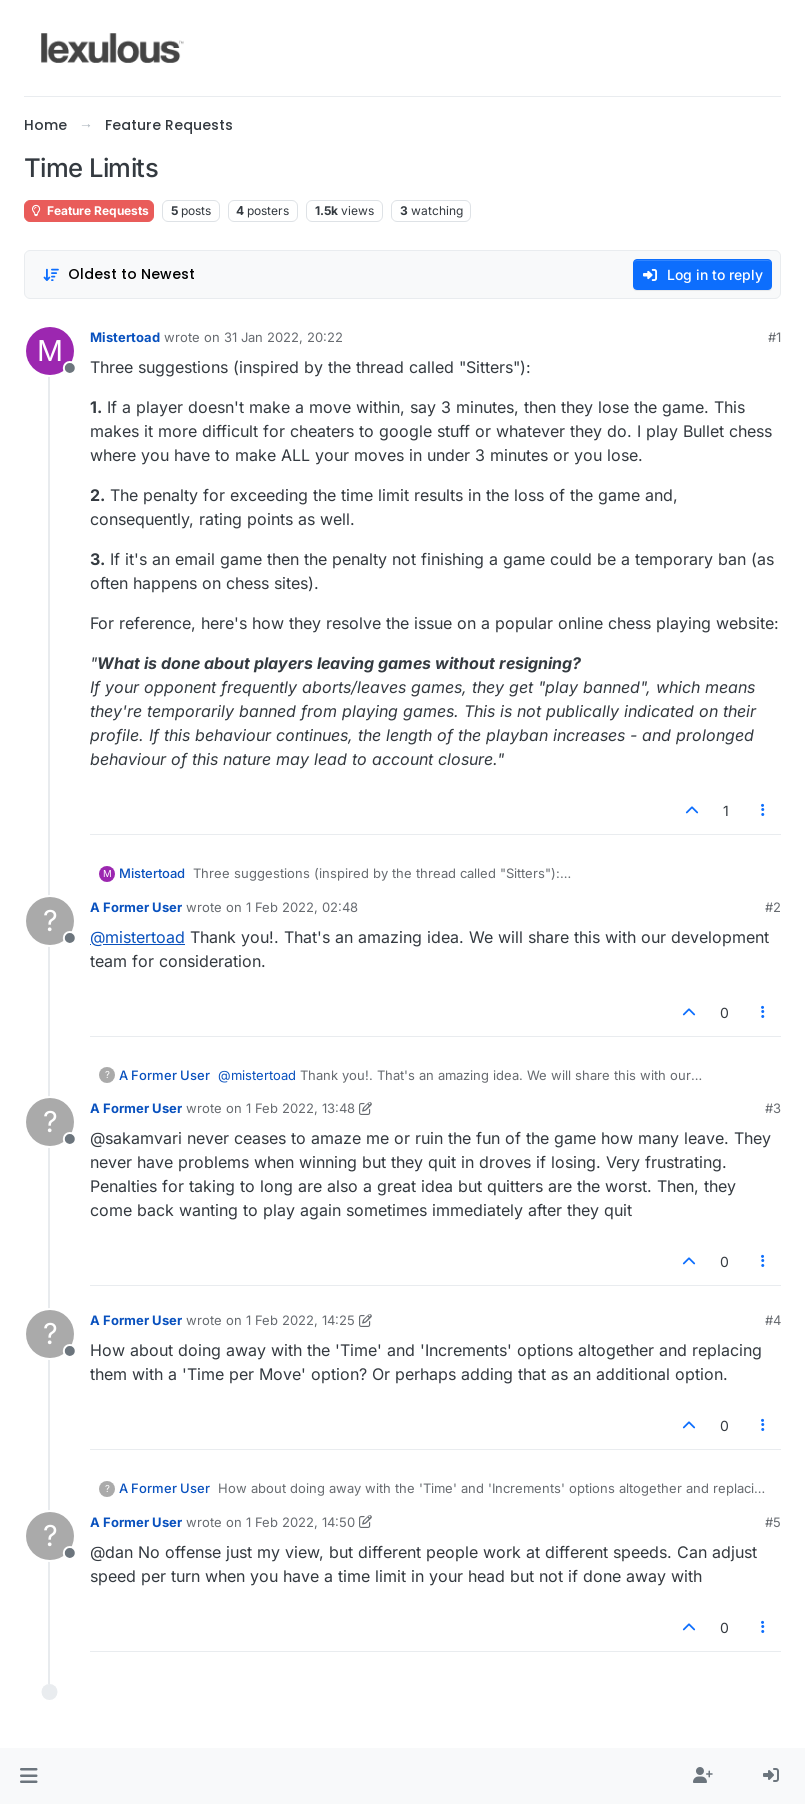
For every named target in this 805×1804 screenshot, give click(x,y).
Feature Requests (89, 210)
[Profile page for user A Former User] (50, 921)
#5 (773, 1522)
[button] (28, 1776)
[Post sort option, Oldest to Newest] (118, 274)
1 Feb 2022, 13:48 (300, 1108)
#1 (774, 337)
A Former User (136, 907)
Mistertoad (125, 337)
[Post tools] (764, 810)
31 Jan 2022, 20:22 (283, 337)
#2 (773, 907)
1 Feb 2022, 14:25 (300, 1320)
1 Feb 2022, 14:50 (300, 1522)
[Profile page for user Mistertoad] (50, 351)
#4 (773, 1320)
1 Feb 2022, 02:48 (302, 907)
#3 (773, 1108)
